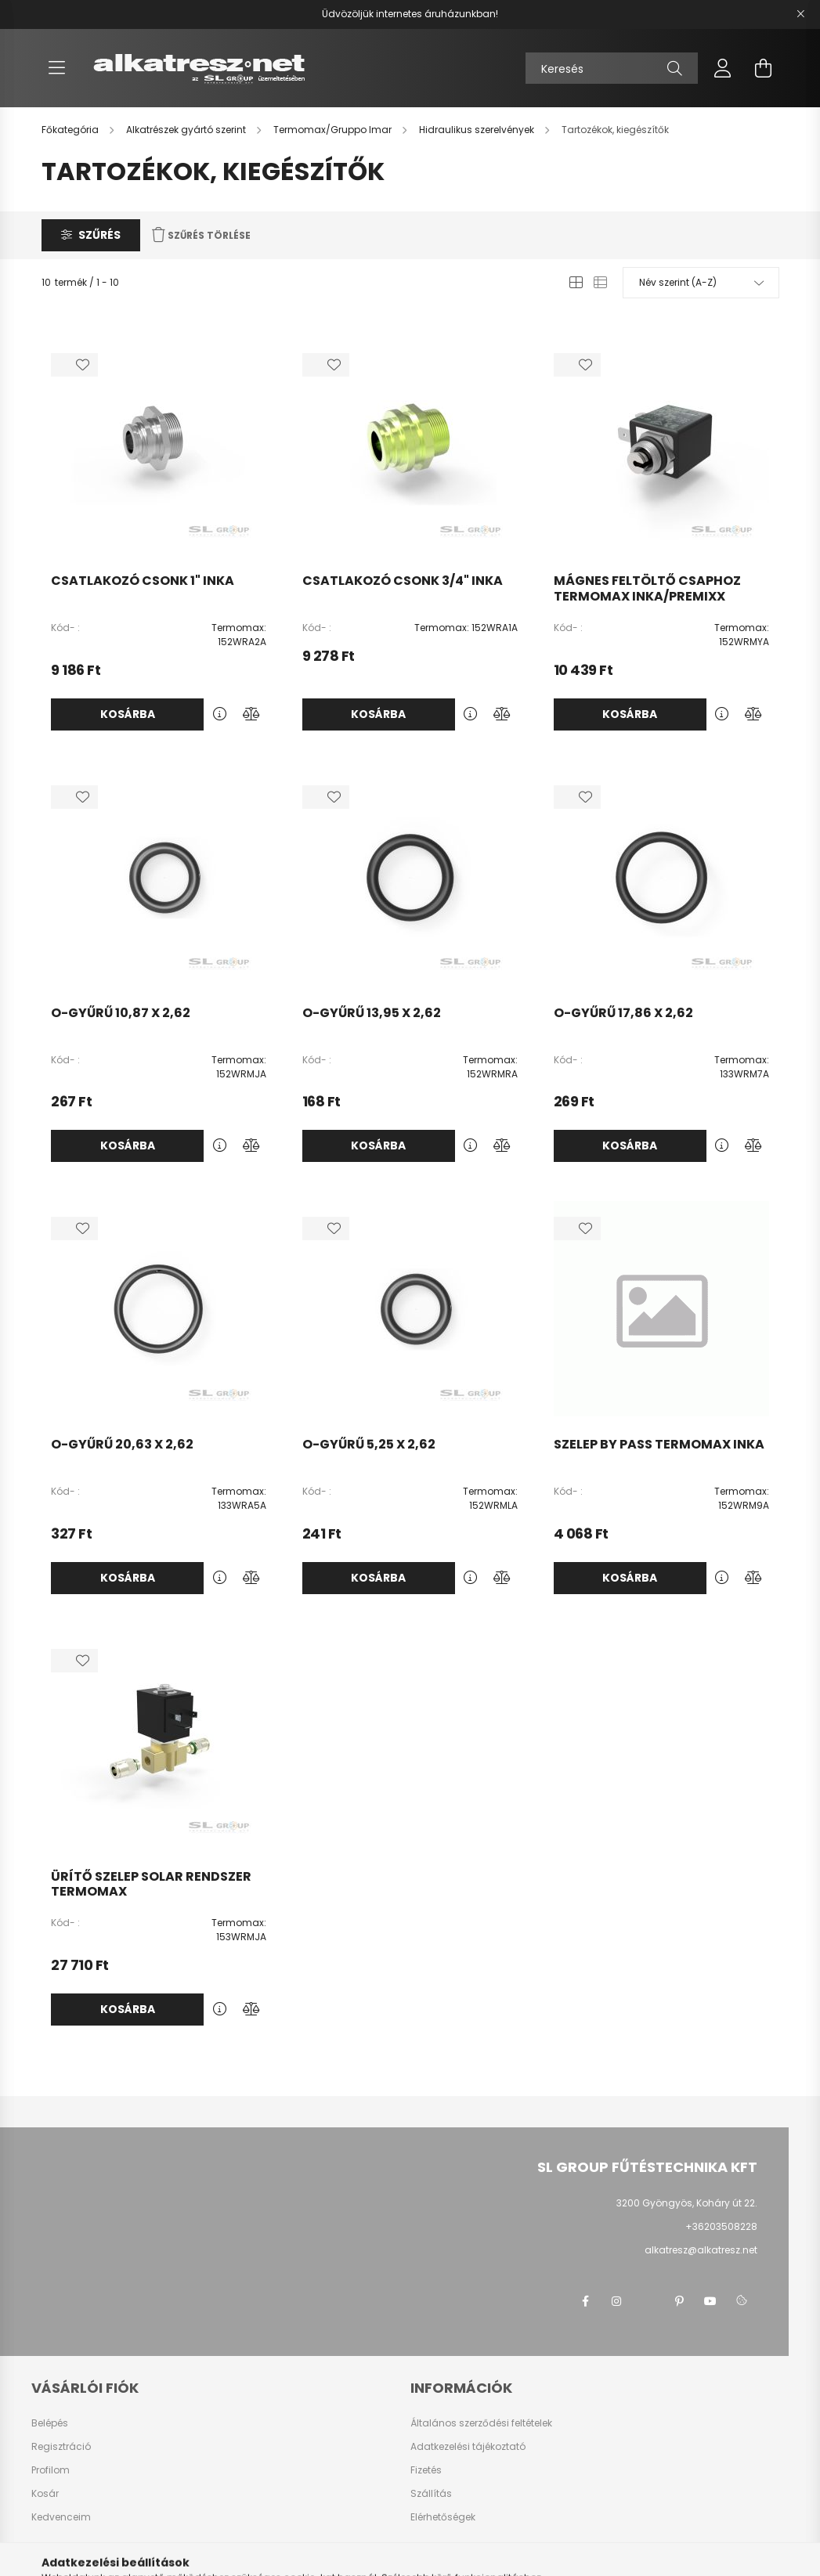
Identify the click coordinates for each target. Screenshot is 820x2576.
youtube (710, 2301)
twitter (647, 2301)
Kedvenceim (61, 2517)
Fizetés (426, 2470)
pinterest (679, 2301)
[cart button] (763, 68)
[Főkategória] (71, 129)
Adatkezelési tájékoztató (468, 2446)
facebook (585, 2301)
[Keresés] (612, 68)
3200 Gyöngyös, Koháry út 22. (686, 2203)
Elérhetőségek (442, 2517)
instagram (616, 2301)
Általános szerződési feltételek (481, 2423)
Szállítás (431, 2493)
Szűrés (99, 235)
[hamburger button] (57, 68)
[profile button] (723, 68)
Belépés (49, 2423)
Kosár (45, 2493)
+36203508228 (721, 2226)
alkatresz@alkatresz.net (701, 2250)
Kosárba (127, 714)
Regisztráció (61, 2446)
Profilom (50, 2470)
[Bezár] (800, 14)
